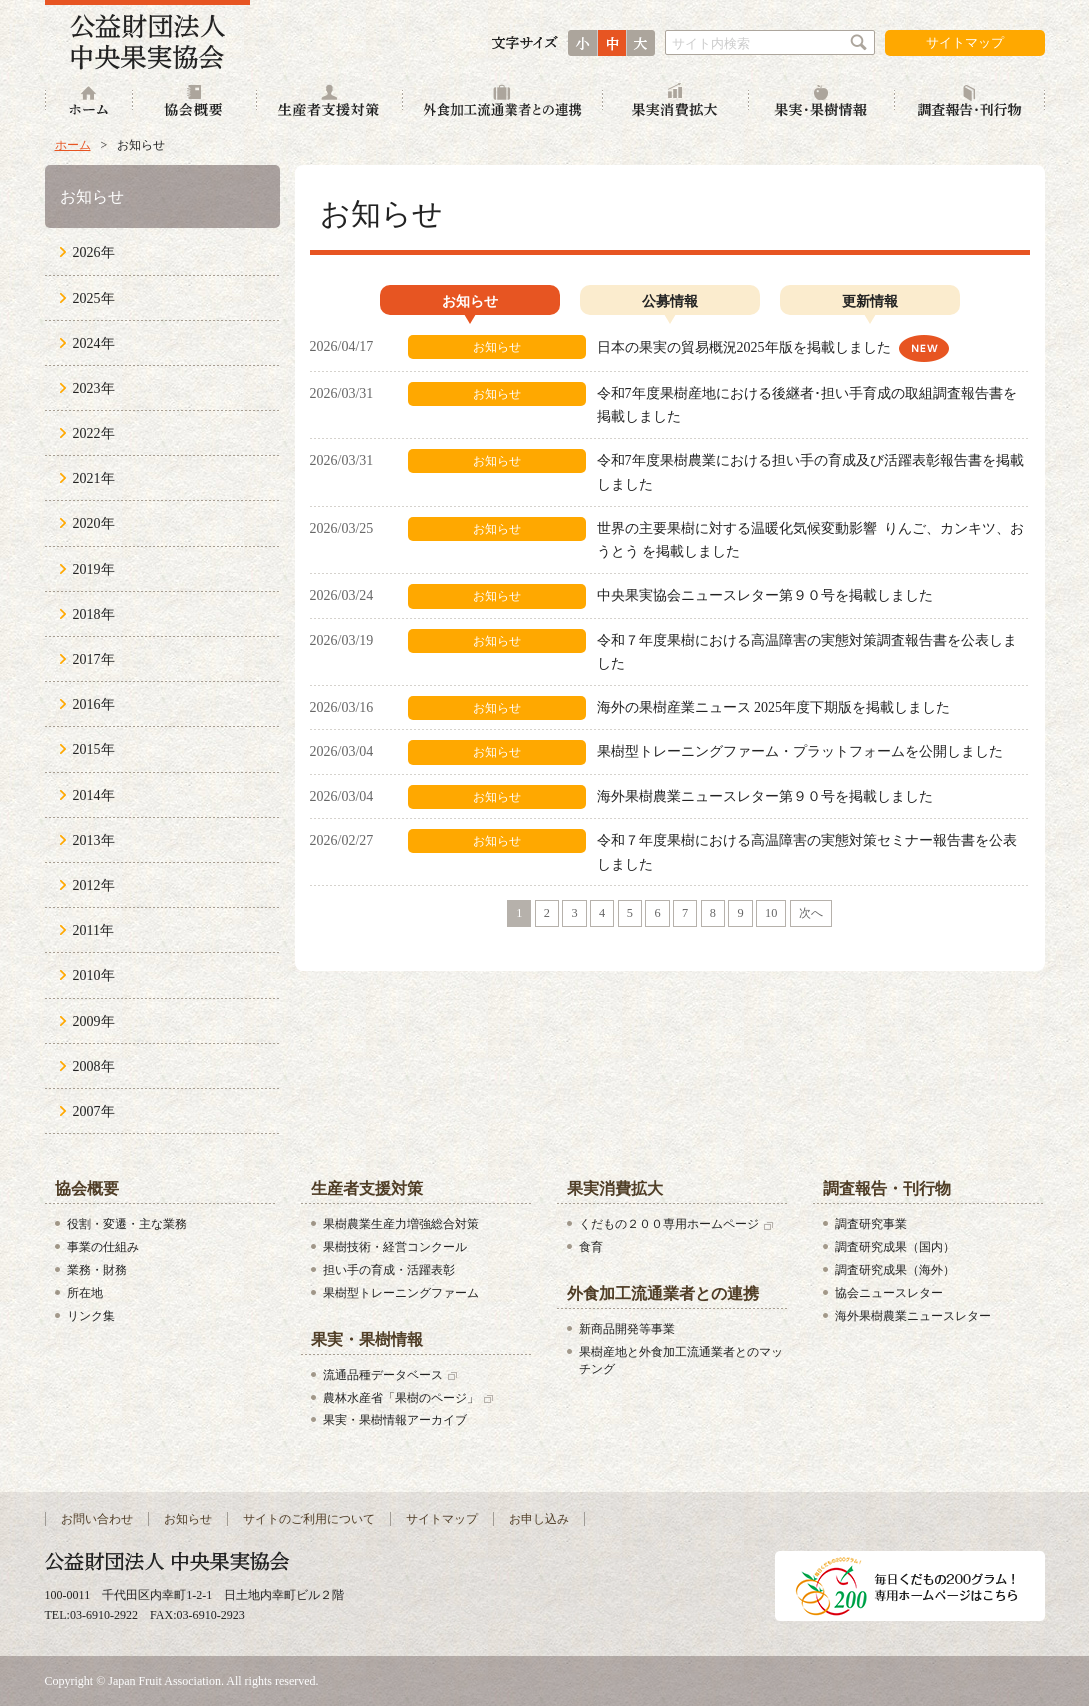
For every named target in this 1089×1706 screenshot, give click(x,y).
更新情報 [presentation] (870, 301)
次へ (811, 913)
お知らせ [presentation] (470, 301)
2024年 (94, 343)
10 (771, 913)
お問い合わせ (97, 1519)
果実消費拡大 (676, 102)
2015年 (94, 749)
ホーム (89, 102)
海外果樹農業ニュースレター (913, 1316)
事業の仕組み (103, 1247)
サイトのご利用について (309, 1519)
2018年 (94, 614)
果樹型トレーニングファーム (401, 1293)
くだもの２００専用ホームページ (669, 1224)
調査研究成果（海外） (895, 1270)
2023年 (94, 388)
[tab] (470, 305)
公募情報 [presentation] (670, 301)
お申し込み (539, 1519)
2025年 (94, 298)
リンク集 (91, 1316)
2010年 (94, 975)
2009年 (94, 1021)
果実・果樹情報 (822, 102)
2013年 (94, 840)
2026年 (94, 252)
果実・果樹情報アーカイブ (395, 1420)
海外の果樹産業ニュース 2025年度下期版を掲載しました (774, 707)
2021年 (94, 478)
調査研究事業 (871, 1224)
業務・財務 (97, 1270)
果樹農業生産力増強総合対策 (401, 1224)
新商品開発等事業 (627, 1329)
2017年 (94, 659)
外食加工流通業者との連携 (503, 102)
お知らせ (92, 196)
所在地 (85, 1293)
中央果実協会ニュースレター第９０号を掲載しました (765, 595)
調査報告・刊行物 (970, 102)
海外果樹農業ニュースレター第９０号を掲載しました (765, 796)
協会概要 (195, 102)
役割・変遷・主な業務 (127, 1224)
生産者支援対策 (330, 102)
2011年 (93, 930)
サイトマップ (965, 42)
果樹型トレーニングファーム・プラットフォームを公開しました (800, 751)
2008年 (94, 1066)
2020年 (94, 523)
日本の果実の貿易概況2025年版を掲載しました (746, 346)
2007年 (94, 1111)
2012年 (94, 885)
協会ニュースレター (889, 1293)
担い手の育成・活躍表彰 (389, 1270)
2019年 (94, 569)
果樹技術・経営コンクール (395, 1247)
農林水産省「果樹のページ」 (401, 1398)
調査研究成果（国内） (895, 1247)
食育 (591, 1247)
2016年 (94, 704)
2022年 (94, 433)
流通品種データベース (383, 1375)
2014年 (94, 795)
